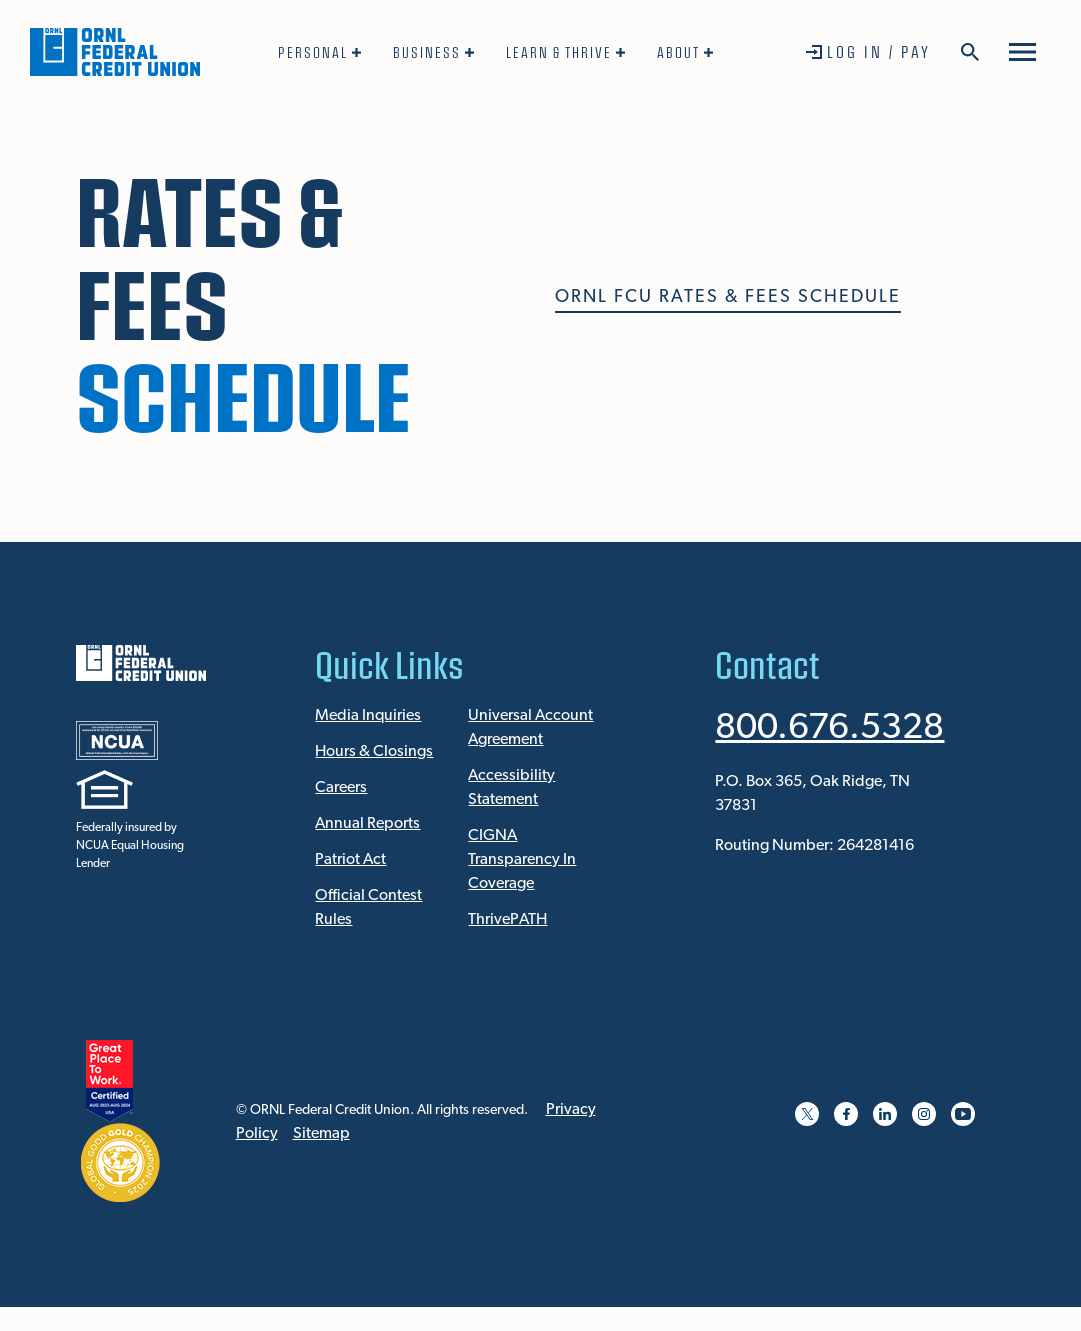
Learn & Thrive (559, 52)
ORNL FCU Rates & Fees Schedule (728, 297)
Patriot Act (350, 860)
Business (427, 52)
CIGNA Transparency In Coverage (522, 860)
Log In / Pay (879, 51)
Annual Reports (367, 824)
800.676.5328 (829, 729)
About (678, 52)
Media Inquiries (368, 716)
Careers (341, 788)
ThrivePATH (507, 920)
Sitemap (321, 1134)
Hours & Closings (374, 752)
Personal (313, 52)
